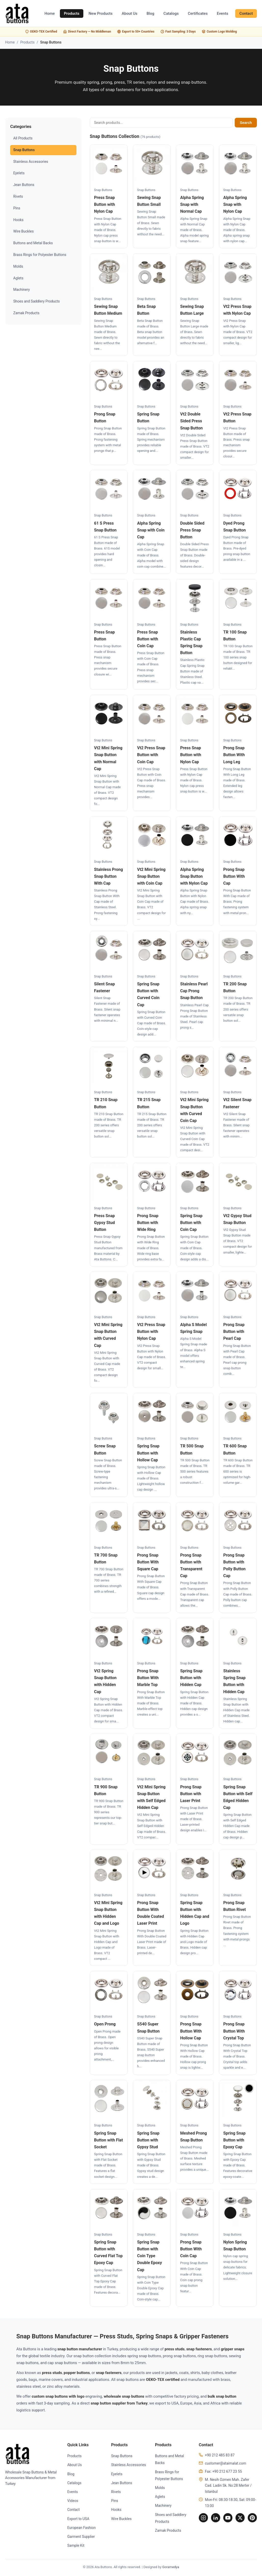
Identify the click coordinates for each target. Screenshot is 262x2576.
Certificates (198, 13)
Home (49, 13)
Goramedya (170, 2567)
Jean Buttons (23, 185)
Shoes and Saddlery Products (36, 301)
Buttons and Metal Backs (33, 243)
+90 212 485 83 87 (219, 2455)
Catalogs (171, 13)
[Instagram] (203, 2517)
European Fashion (81, 2528)
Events (222, 13)
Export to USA (78, 2519)
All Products (23, 138)
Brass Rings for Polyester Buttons (39, 255)
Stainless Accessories (30, 162)
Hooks (18, 220)
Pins (16, 208)
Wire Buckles (23, 231)
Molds (18, 266)
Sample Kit (75, 2545)
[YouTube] (227, 2517)
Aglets (18, 278)
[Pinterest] (252, 2517)
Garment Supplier (81, 2537)
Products (72, 13)
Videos (72, 2501)
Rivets (18, 196)
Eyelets (18, 173)
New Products (100, 13)
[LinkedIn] (215, 2517)
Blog (150, 13)
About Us (130, 13)
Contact (246, 13)
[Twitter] (240, 2517)
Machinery (21, 289)
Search (246, 123)
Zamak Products (26, 313)
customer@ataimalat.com (225, 2463)
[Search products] (161, 122)
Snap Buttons (24, 150)
